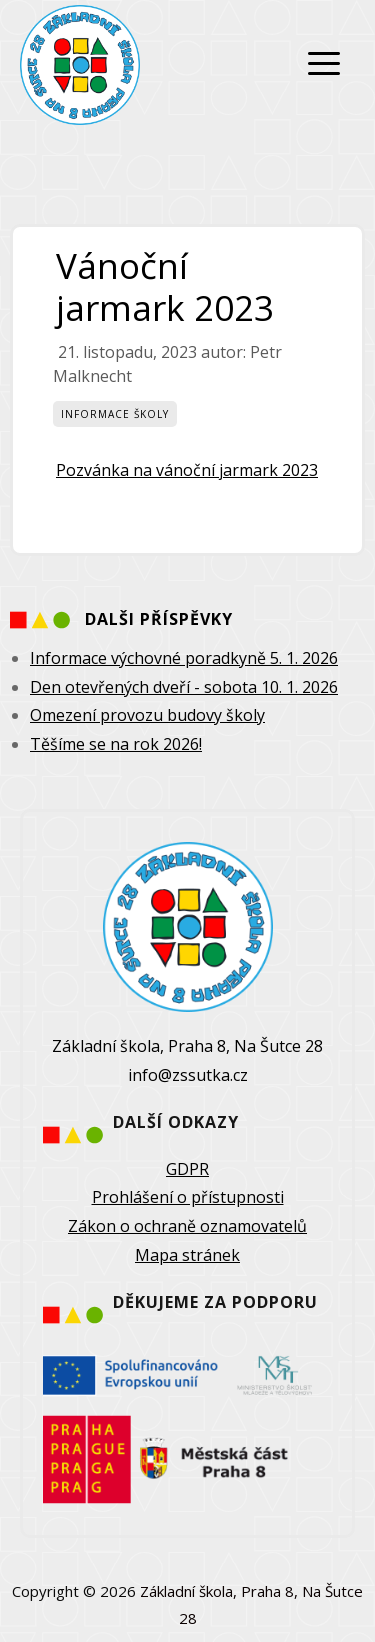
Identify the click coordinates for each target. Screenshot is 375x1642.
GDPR (187, 1169)
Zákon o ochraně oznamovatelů (187, 1226)
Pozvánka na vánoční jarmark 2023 (187, 470)
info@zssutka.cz (188, 1075)
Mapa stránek (187, 1255)
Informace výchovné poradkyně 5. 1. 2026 (184, 658)
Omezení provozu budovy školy (147, 715)
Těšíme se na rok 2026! (116, 744)
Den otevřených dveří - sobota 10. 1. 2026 (184, 687)
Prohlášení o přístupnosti (188, 1197)
